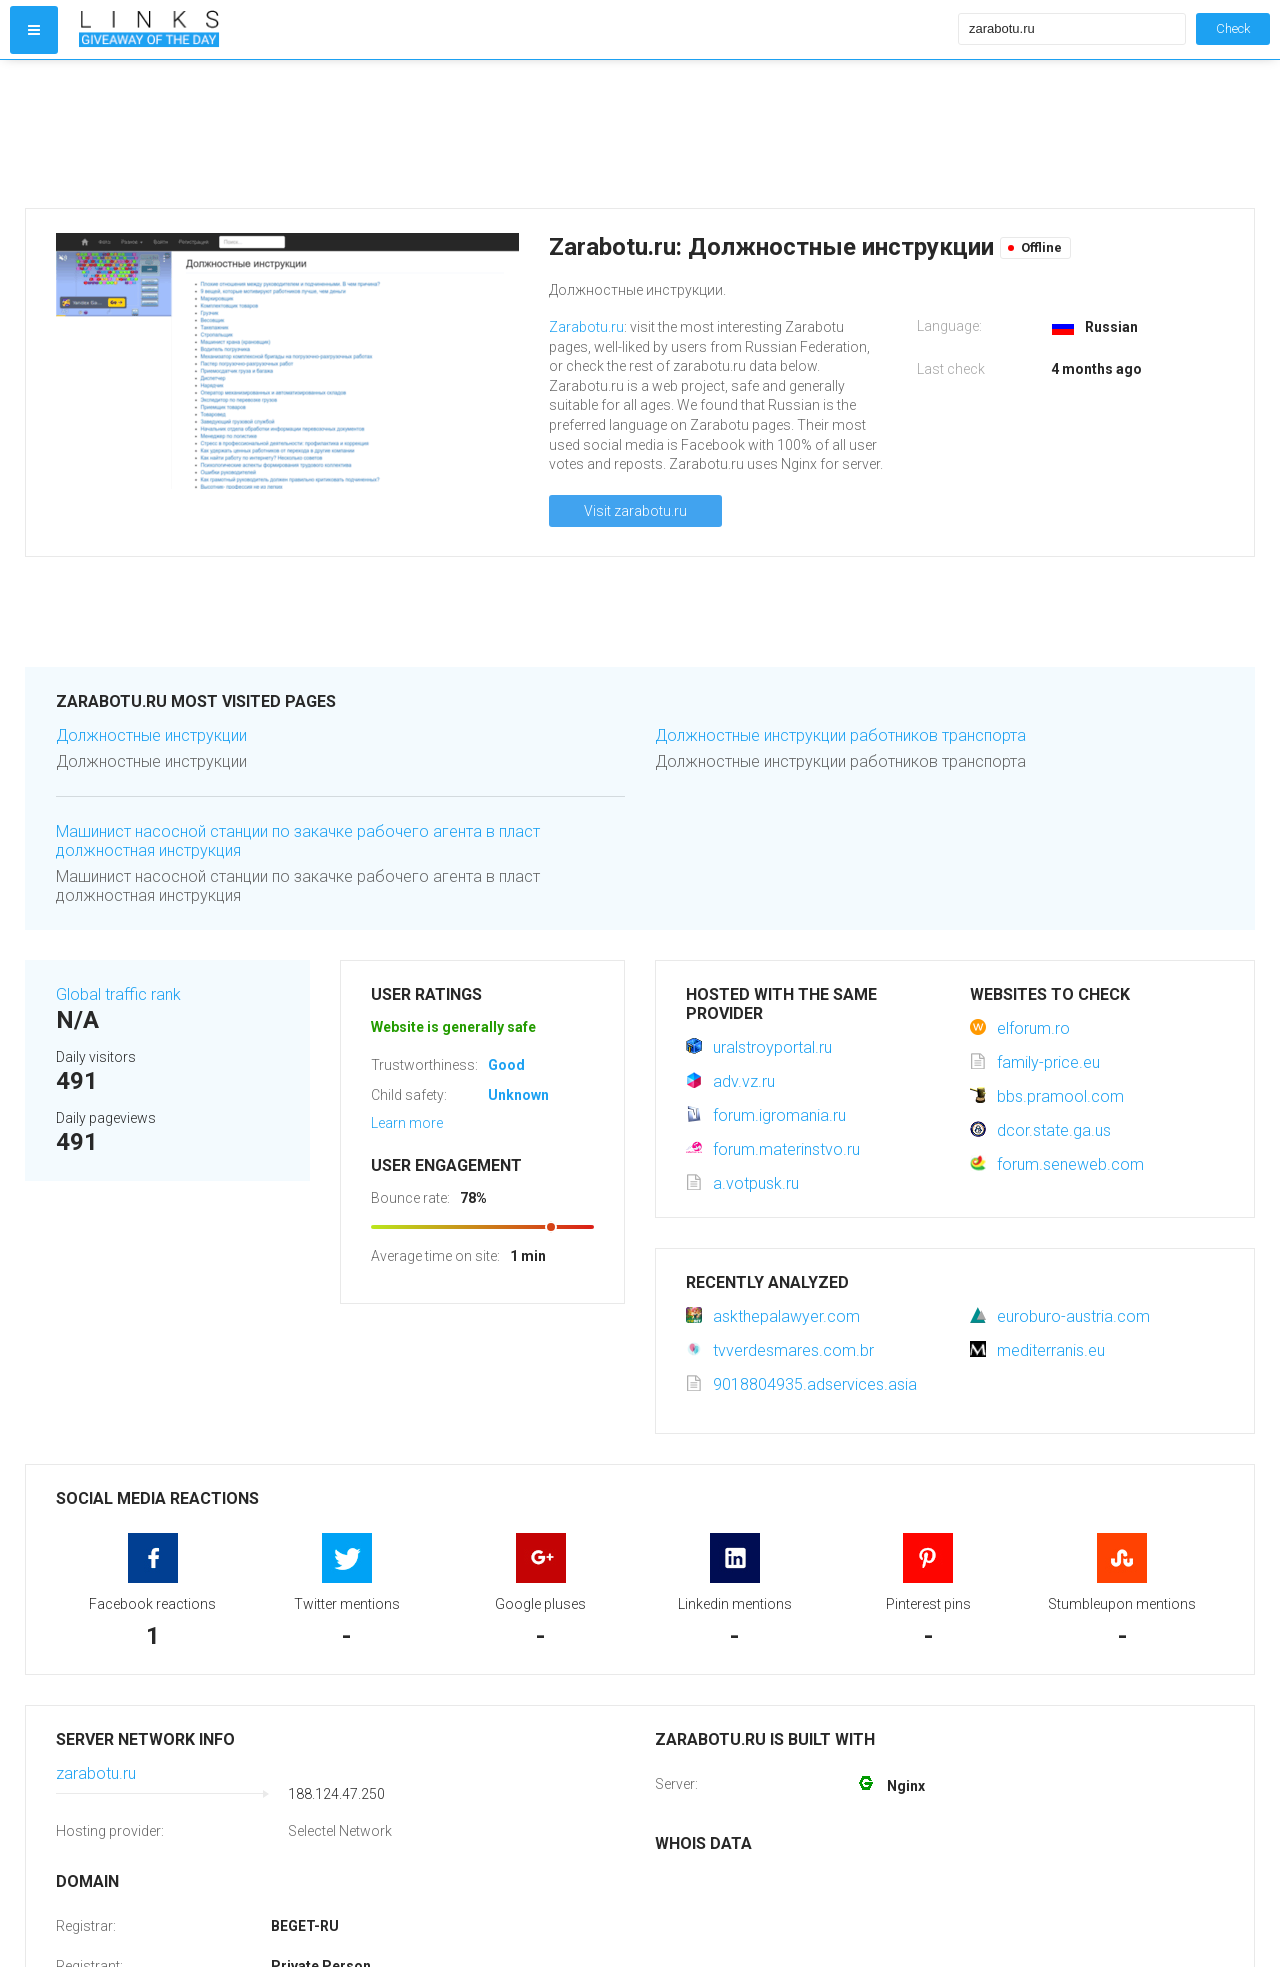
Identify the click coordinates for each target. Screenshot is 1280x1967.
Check (1233, 28)
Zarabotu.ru (586, 327)
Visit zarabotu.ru (635, 511)
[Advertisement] (514, 134)
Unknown (518, 1095)
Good (506, 1065)
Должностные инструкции (151, 735)
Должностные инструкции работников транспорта (840, 735)
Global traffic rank (118, 994)
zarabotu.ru (96, 1773)
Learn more (407, 1123)
